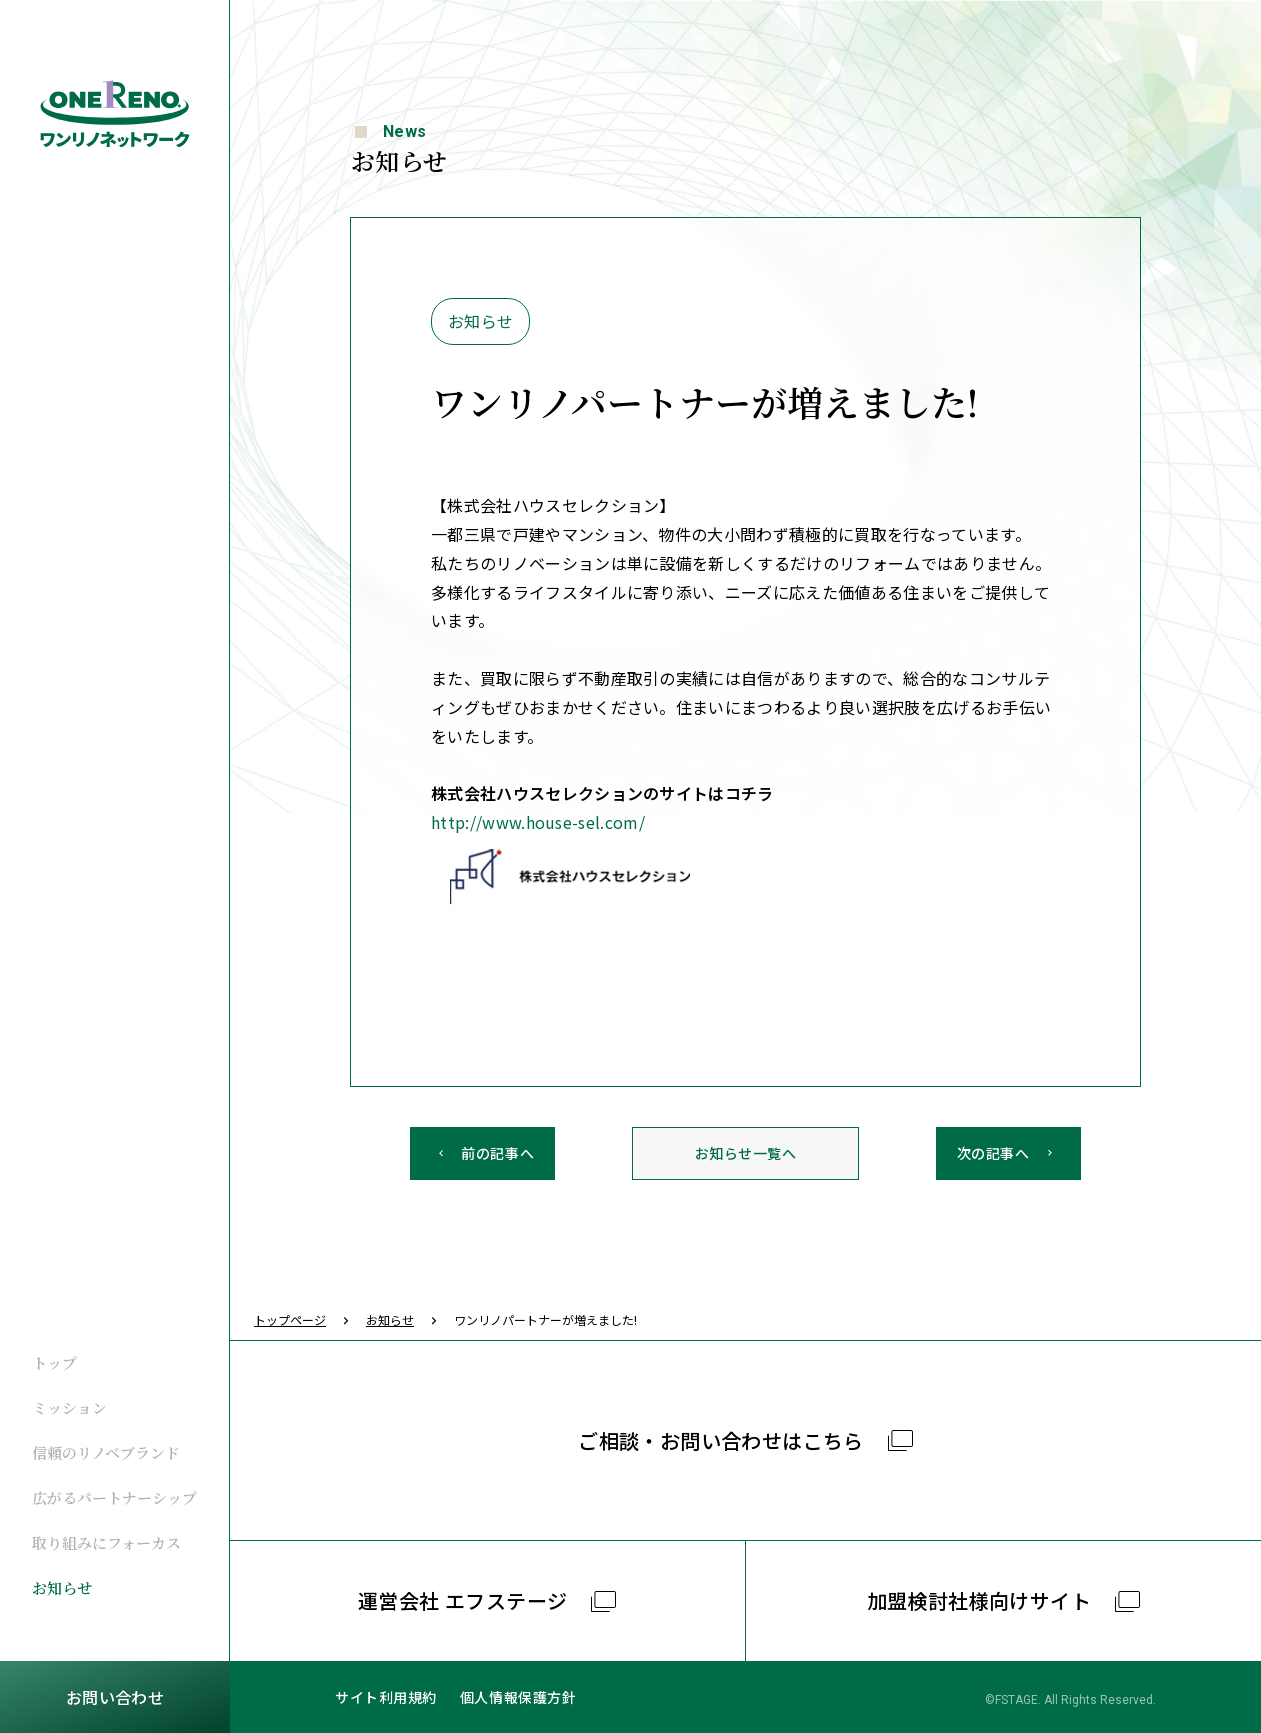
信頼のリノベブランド (106, 1452)
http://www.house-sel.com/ (538, 822)
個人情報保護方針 (518, 1697)
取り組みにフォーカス (106, 1542)
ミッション (69, 1407)
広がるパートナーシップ (114, 1497)
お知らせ (62, 1587)
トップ (54, 1362)
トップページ (290, 1319)
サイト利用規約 (386, 1697)
